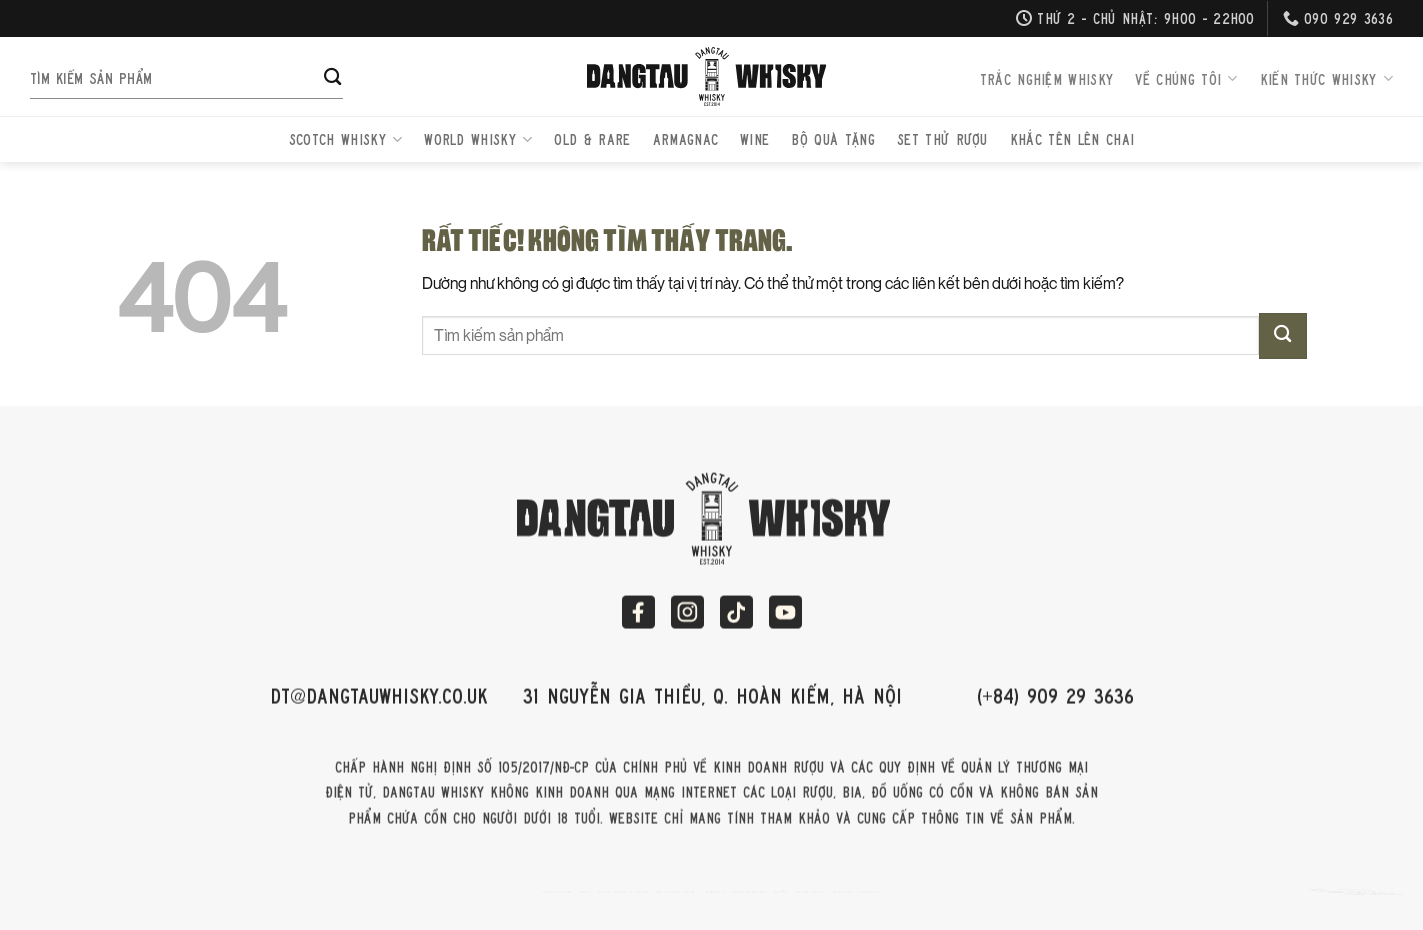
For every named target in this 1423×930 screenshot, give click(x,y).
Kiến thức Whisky (1326, 79)
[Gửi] (332, 79)
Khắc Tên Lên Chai (1072, 139)
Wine (754, 139)
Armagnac (686, 139)
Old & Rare (592, 139)
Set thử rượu (942, 139)
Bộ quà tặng (833, 139)
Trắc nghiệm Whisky (1047, 79)
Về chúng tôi (1186, 79)
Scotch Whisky (346, 139)
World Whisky (478, 139)
